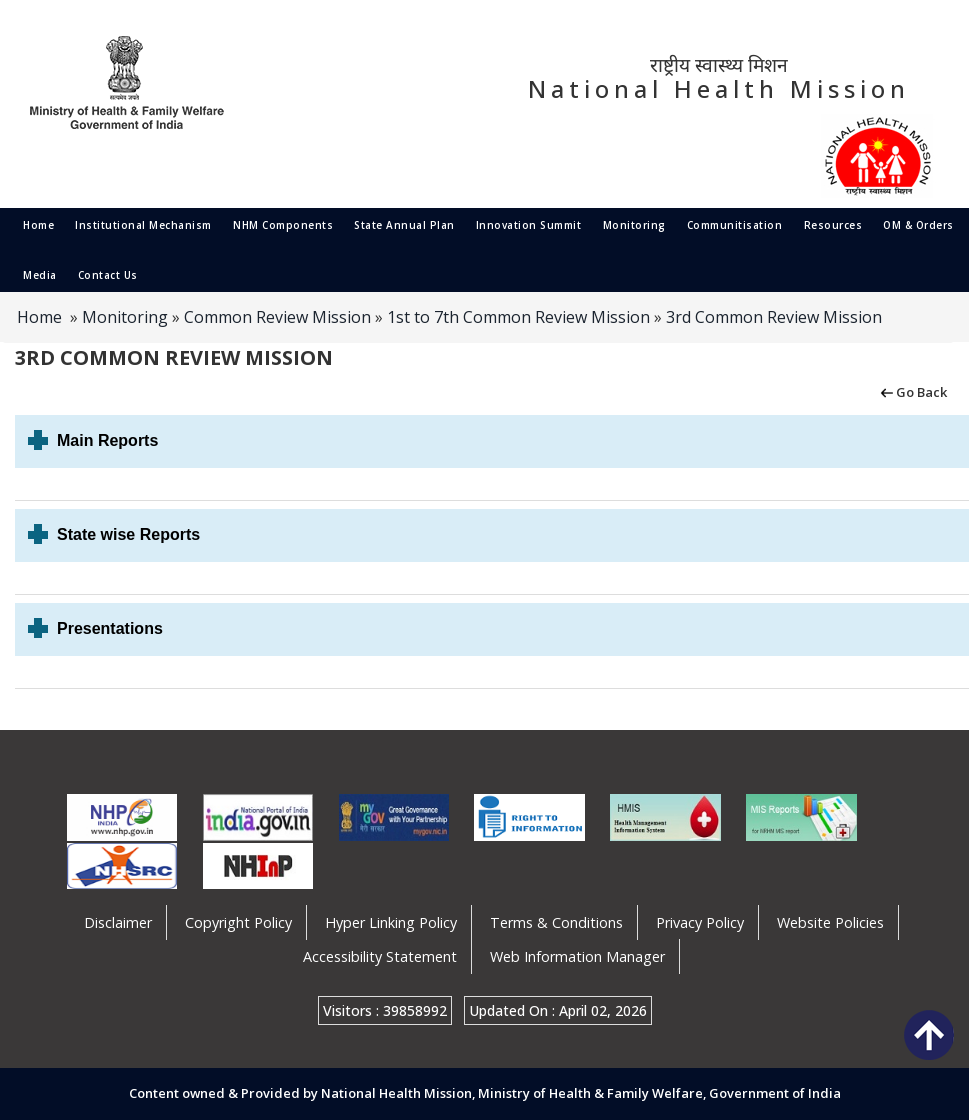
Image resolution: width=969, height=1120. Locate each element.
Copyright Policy (238, 922)
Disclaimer (118, 922)
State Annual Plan (404, 225)
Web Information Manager (577, 956)
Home (38, 225)
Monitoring (634, 225)
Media (40, 275)
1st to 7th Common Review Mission (518, 317)
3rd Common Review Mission (774, 317)
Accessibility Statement (380, 956)
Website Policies (830, 922)
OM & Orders (918, 225)
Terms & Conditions (556, 922)
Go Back (912, 391)
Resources (833, 225)
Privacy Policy (700, 922)
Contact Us (108, 275)
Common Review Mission (277, 317)
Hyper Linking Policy (391, 922)
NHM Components (283, 225)
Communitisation (735, 225)
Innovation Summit (529, 225)
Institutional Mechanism (143, 225)
